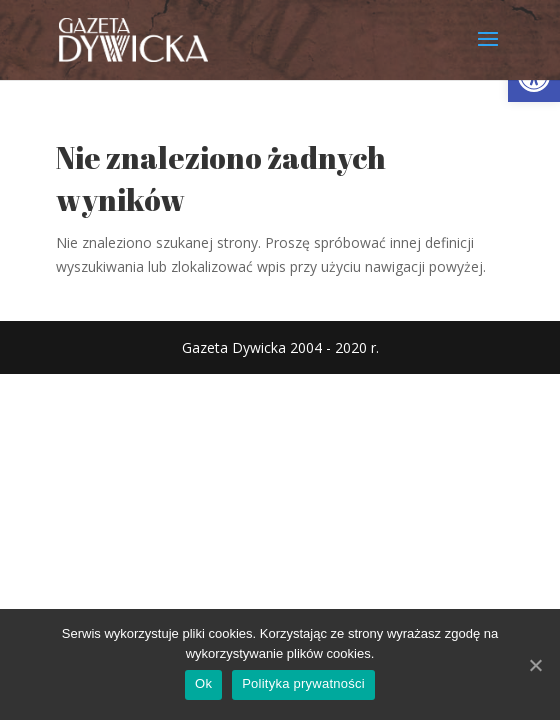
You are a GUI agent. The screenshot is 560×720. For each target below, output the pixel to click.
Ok (203, 683)
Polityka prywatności (303, 683)
